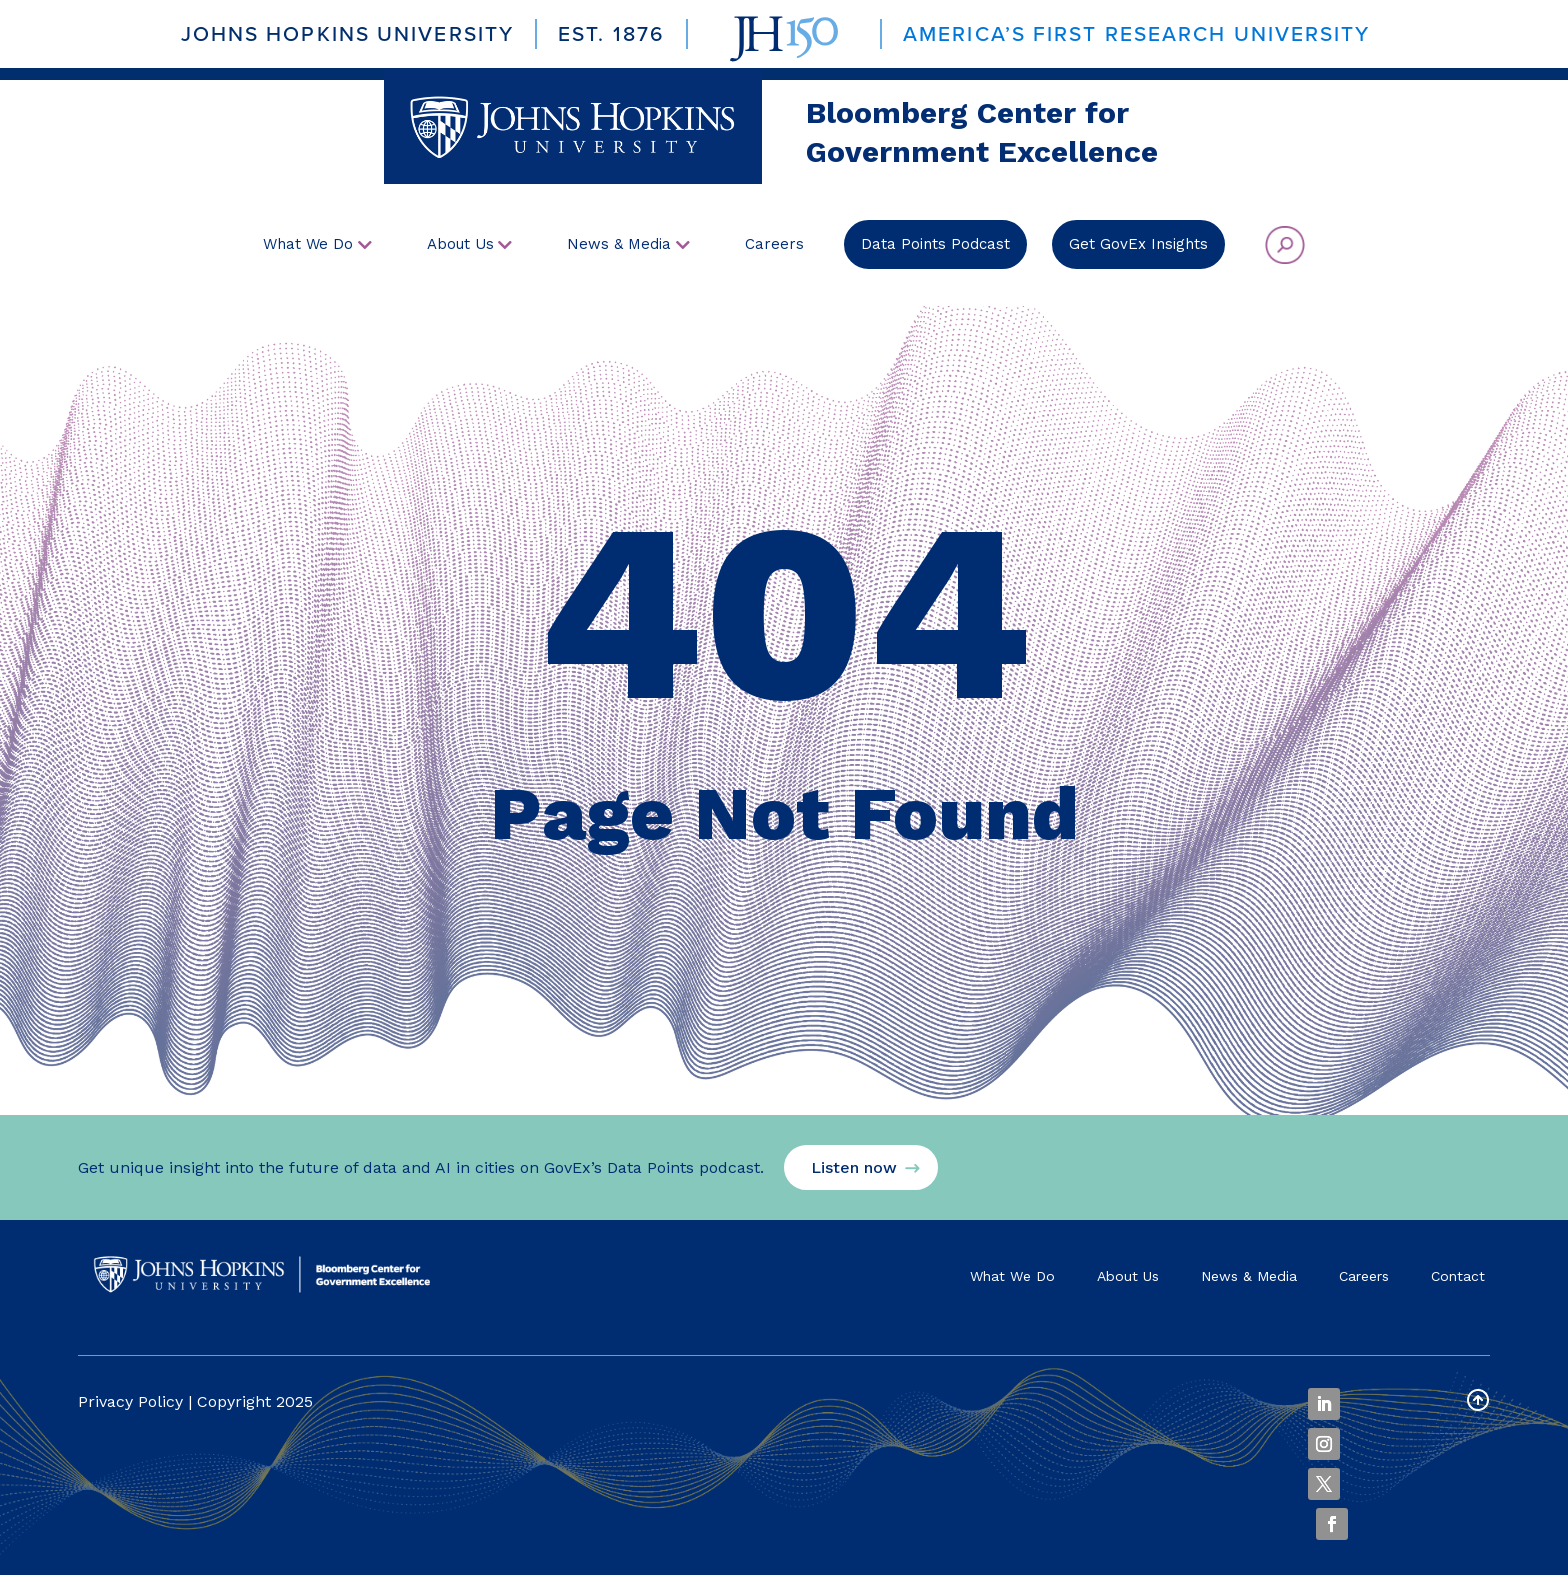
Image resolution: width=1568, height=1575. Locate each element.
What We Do (1012, 1276)
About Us (1128, 1276)
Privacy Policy (130, 1401)
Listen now (854, 1167)
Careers (1364, 1276)
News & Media (1249, 1276)
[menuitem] (317, 245)
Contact (1458, 1276)
